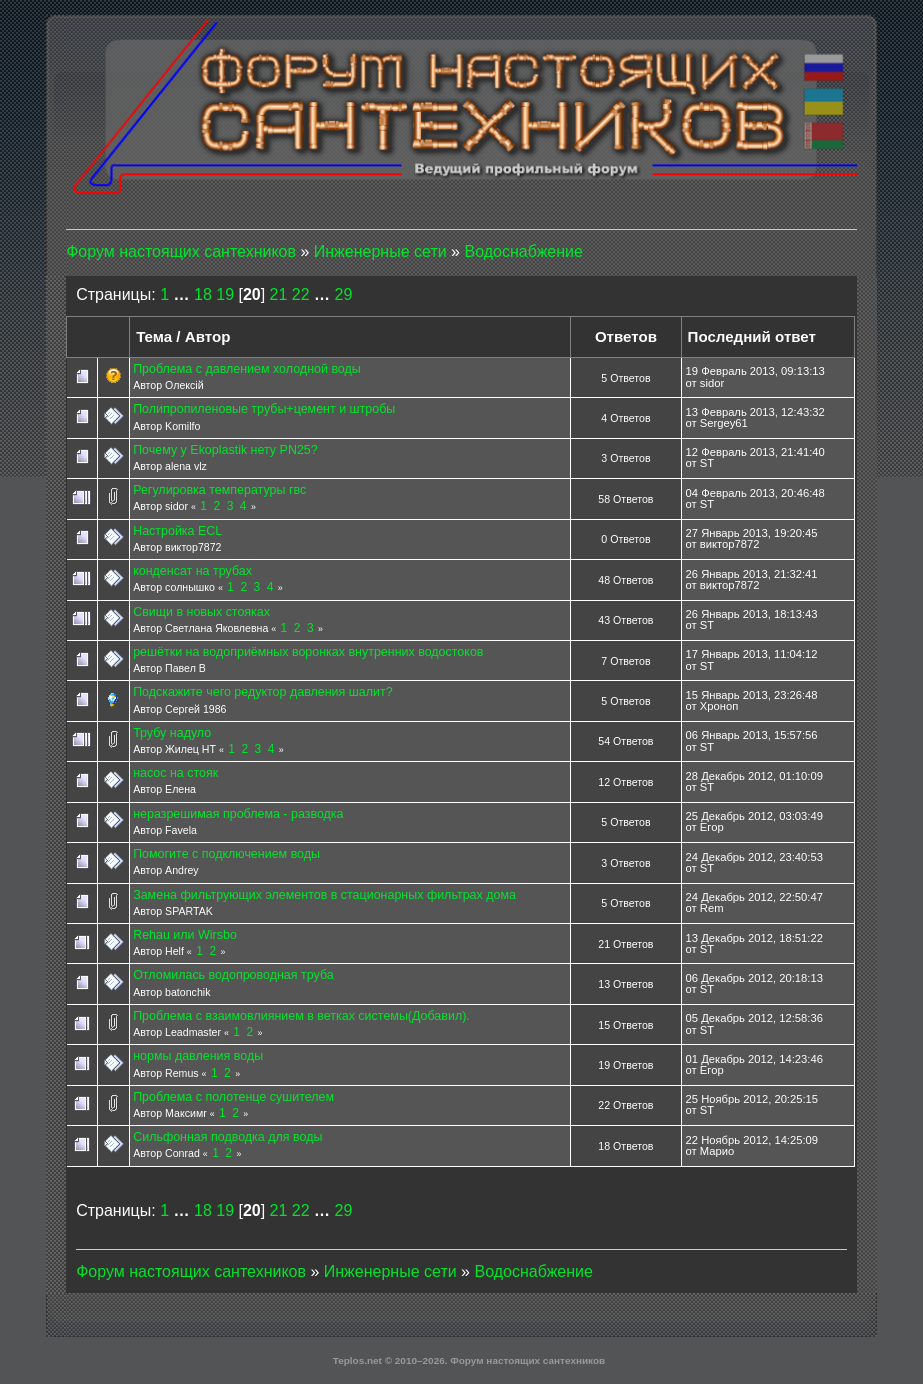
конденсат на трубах (192, 571)
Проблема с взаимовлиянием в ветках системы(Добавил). (301, 1016)
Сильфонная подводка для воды (227, 1137)
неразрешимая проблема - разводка (238, 814)
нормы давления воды (198, 1056)
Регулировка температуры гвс (219, 490)
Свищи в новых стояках (201, 612)
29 (344, 294)
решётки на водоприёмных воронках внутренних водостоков (308, 652)
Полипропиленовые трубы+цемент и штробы (264, 409)
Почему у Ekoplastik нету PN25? (225, 450)
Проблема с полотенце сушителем (233, 1097)
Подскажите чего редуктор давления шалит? (262, 692)
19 (225, 294)
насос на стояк (175, 773)
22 (301, 294)
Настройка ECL (177, 531)
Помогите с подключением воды (226, 854)
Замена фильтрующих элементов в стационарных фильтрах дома (324, 895)
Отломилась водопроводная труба (233, 975)
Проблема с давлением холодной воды (247, 369)
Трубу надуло (172, 733)
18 (203, 294)
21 (279, 294)
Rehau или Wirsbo (185, 935)
